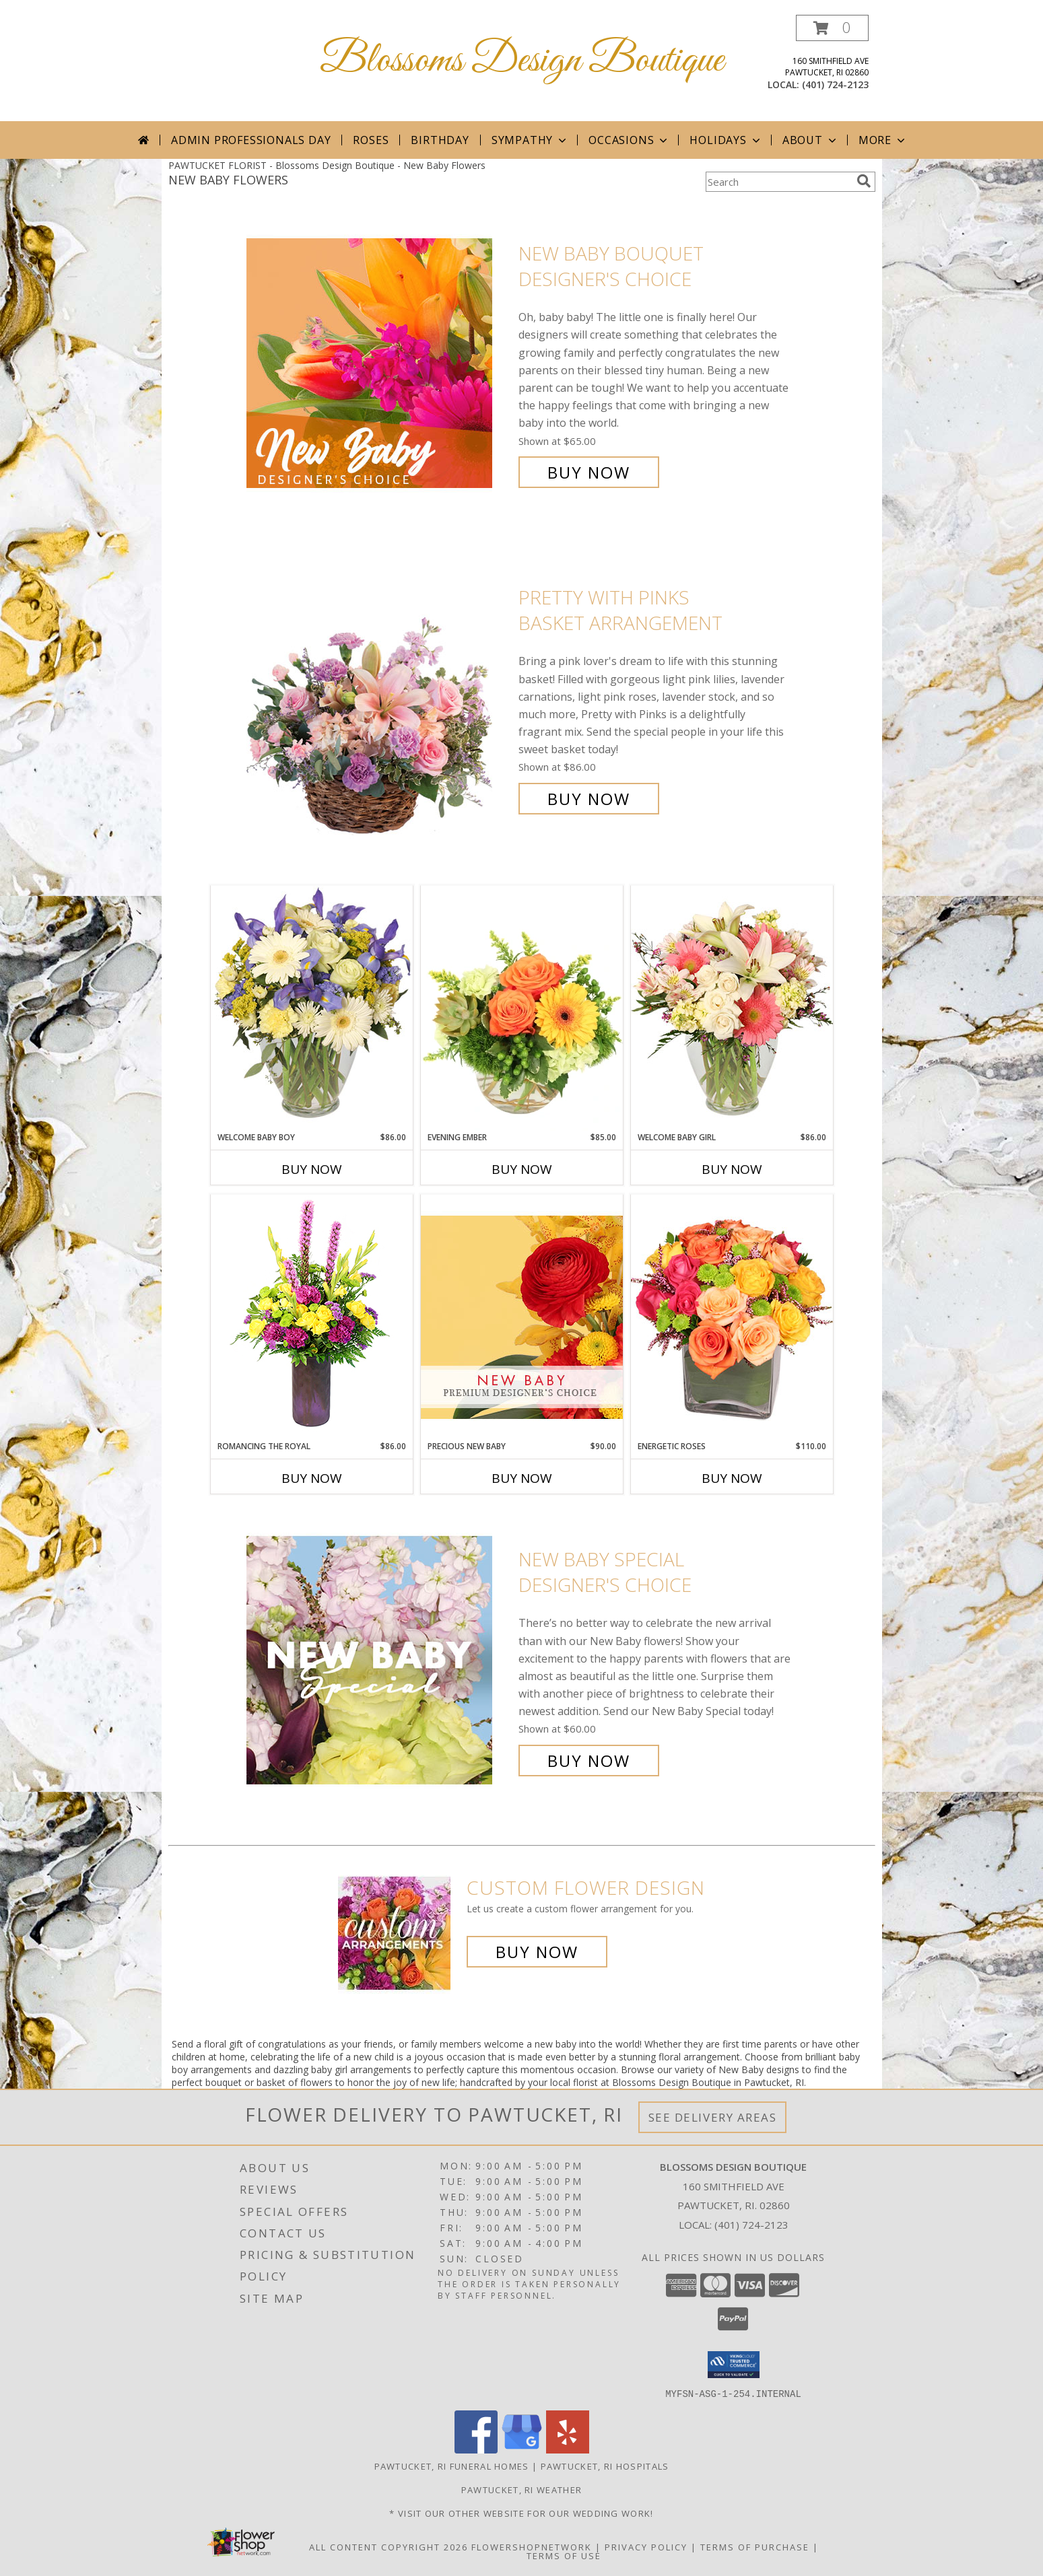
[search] (864, 181)
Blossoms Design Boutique (522, 61)
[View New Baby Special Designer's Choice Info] (379, 1660)
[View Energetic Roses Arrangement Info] (732, 1317)
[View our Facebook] (476, 2449)
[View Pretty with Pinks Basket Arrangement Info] (379, 698)
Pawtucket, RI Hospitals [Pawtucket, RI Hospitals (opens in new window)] (605, 2466)
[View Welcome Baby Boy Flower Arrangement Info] (312, 1008)
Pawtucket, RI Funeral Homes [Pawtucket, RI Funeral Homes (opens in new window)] (451, 2466)
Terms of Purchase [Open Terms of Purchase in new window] (754, 2546)
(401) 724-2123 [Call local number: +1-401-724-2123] (835, 84)
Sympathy (530, 140)
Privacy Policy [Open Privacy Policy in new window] (646, 2546)
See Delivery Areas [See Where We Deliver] (712, 2117)
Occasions (629, 140)
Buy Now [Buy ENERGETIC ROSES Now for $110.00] (732, 1478)
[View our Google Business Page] (521, 2449)
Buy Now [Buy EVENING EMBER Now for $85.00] (522, 1169)
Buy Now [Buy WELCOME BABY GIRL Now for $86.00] (732, 1169)
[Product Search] (778, 181)
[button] (832, 28)
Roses (371, 140)
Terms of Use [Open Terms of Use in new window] (564, 2555)
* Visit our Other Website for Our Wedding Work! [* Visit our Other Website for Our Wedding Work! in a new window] (521, 2513)
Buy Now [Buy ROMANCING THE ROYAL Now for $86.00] (311, 1478)
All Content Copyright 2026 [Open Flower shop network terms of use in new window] (388, 2546)
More (883, 140)
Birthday (440, 140)
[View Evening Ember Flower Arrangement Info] (522, 1008)
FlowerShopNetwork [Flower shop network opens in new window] (531, 2546)
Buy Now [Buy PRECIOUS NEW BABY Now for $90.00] (522, 1478)
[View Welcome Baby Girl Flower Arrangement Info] (732, 1008)
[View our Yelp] (567, 2449)
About (810, 140)
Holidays (725, 140)
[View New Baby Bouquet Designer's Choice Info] (379, 363)
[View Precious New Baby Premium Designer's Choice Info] (522, 1317)
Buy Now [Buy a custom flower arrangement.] (537, 1952)
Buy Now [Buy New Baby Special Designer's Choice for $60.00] (588, 1760)
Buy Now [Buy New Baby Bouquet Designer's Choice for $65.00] (588, 472)
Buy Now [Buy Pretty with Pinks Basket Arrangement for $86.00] (588, 799)
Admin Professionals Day (251, 140)
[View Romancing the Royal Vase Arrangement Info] (312, 1317)
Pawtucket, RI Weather (521, 2489)
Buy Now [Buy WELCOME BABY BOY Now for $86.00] (311, 1169)
